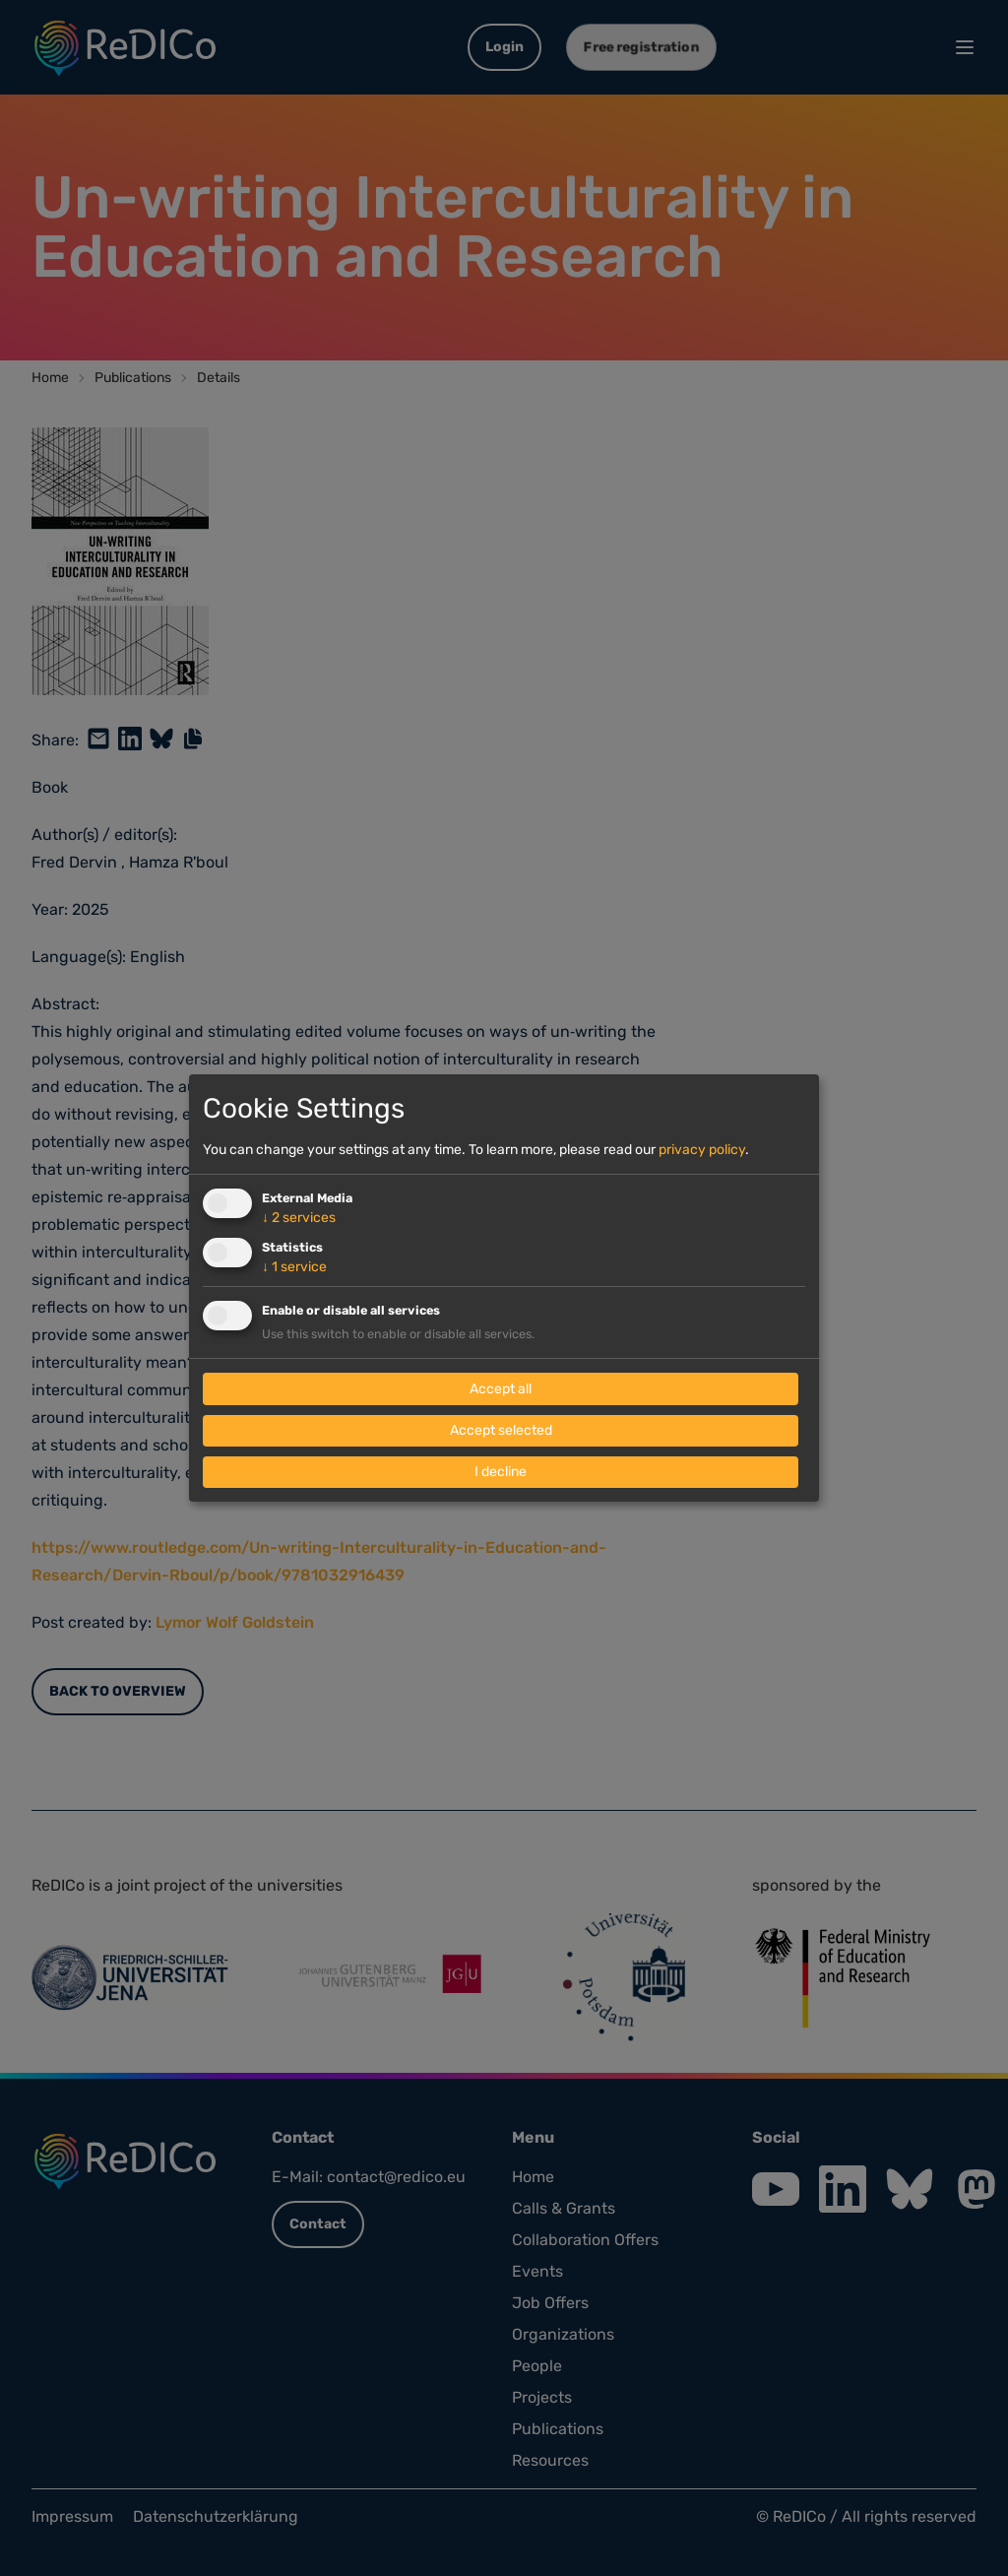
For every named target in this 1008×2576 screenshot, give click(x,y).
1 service (294, 1266)
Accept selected (501, 1430)
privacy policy (702, 1149)
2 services (299, 1217)
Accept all (501, 1389)
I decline (500, 1471)
